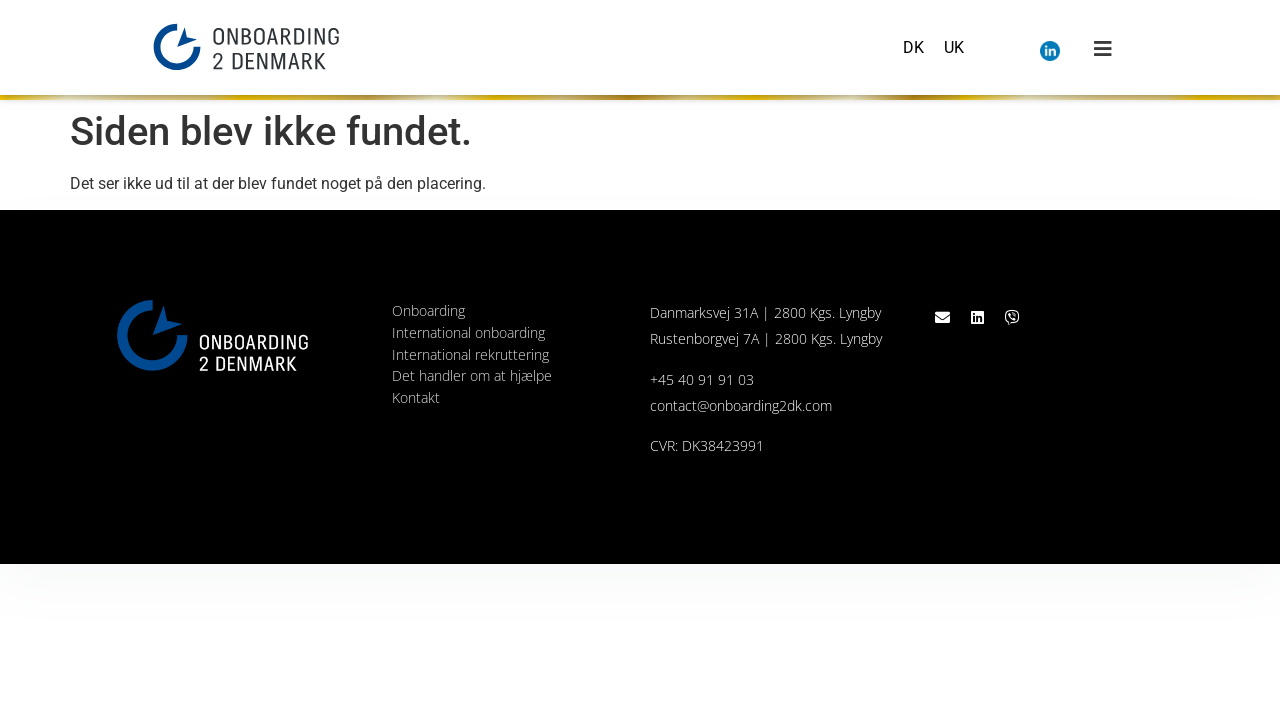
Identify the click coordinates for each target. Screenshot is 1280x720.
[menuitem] (913, 48)
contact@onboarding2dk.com (741, 405)
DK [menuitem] (913, 46)
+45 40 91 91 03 (702, 379)
